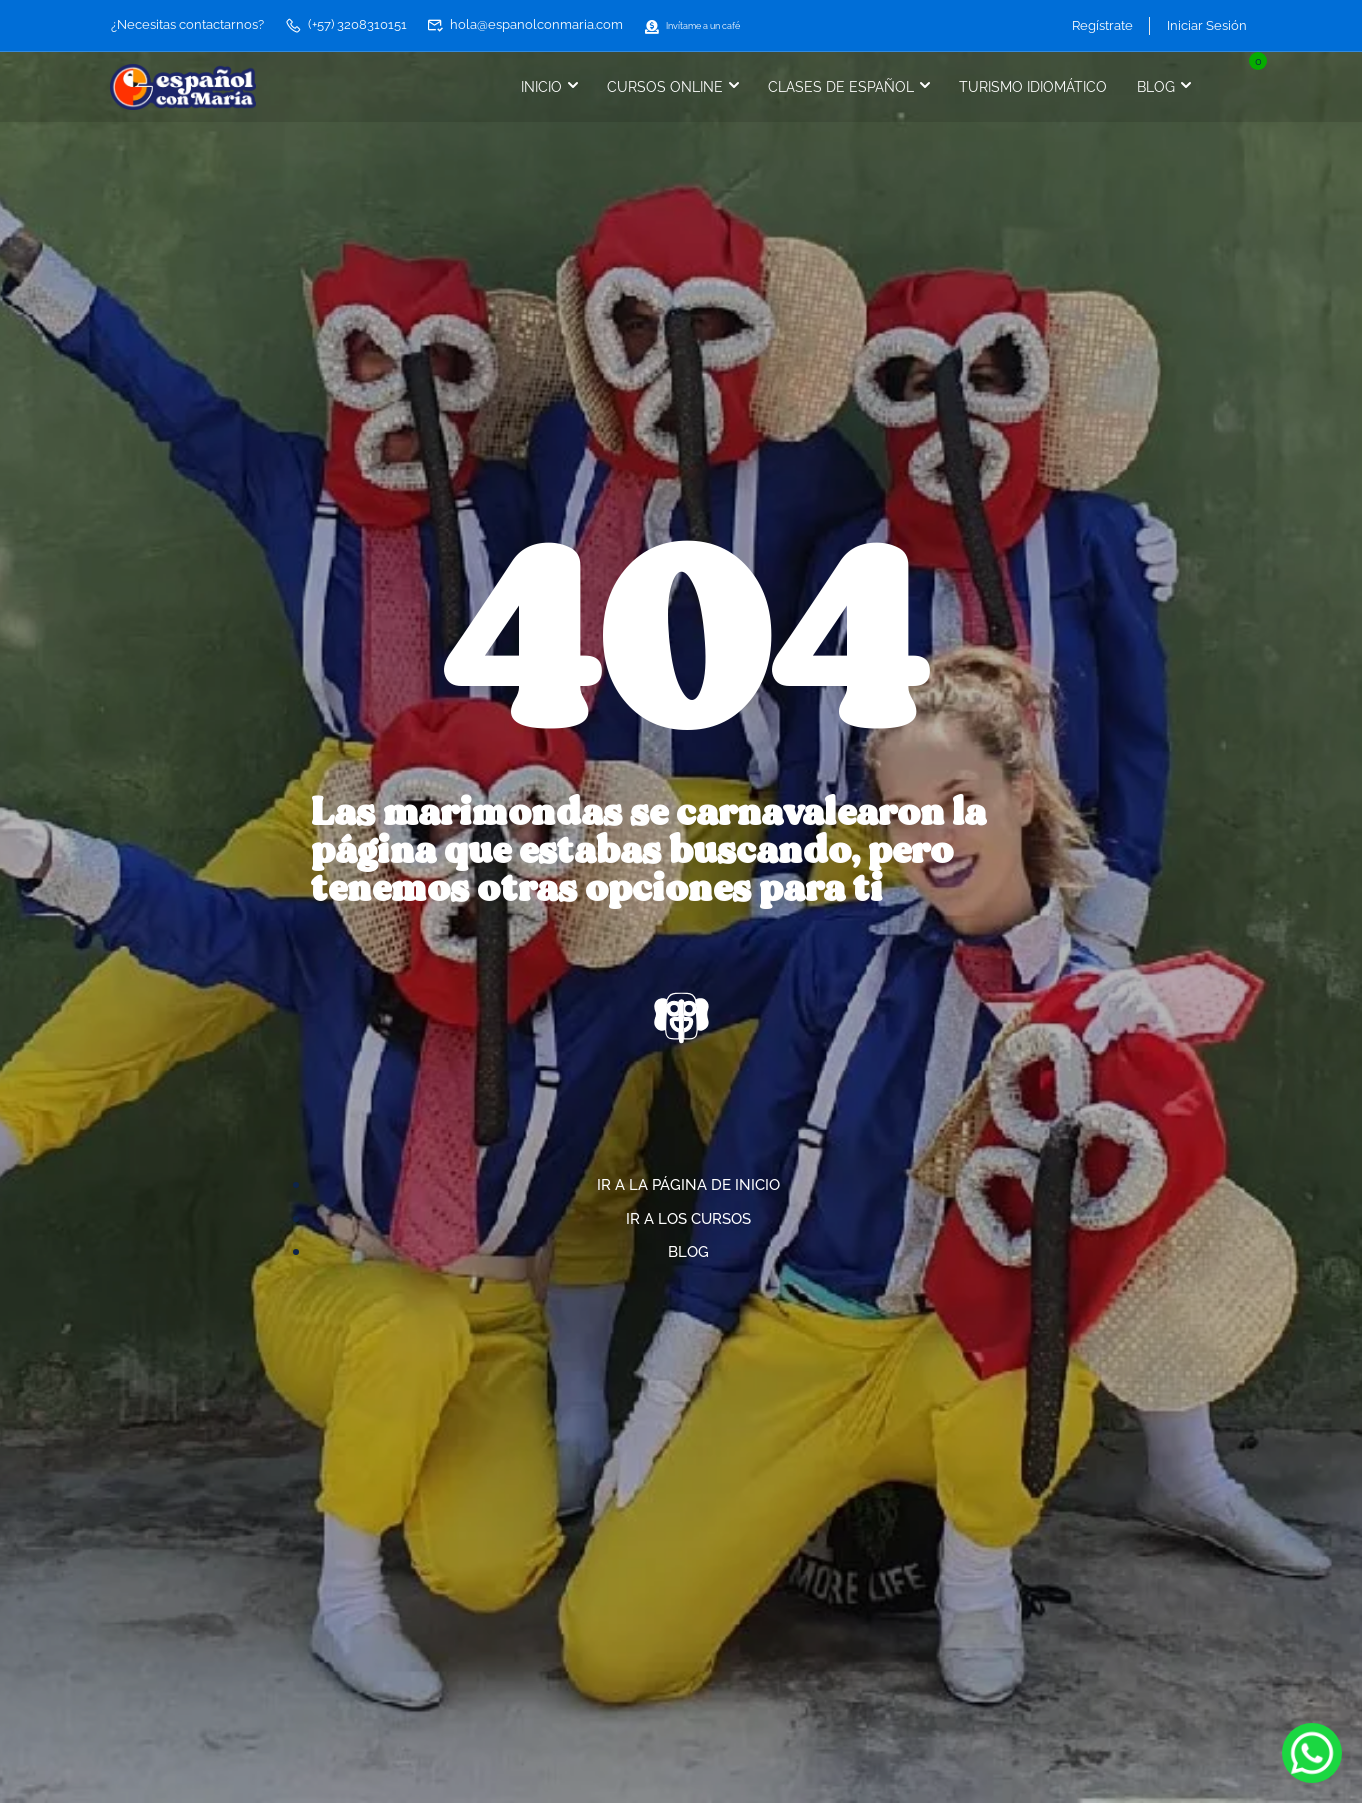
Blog (1149, 86)
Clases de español (834, 86)
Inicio (534, 86)
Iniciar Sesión (1207, 24)
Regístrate (1095, 24)
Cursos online (658, 86)
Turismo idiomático (1026, 86)
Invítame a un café (710, 24)
